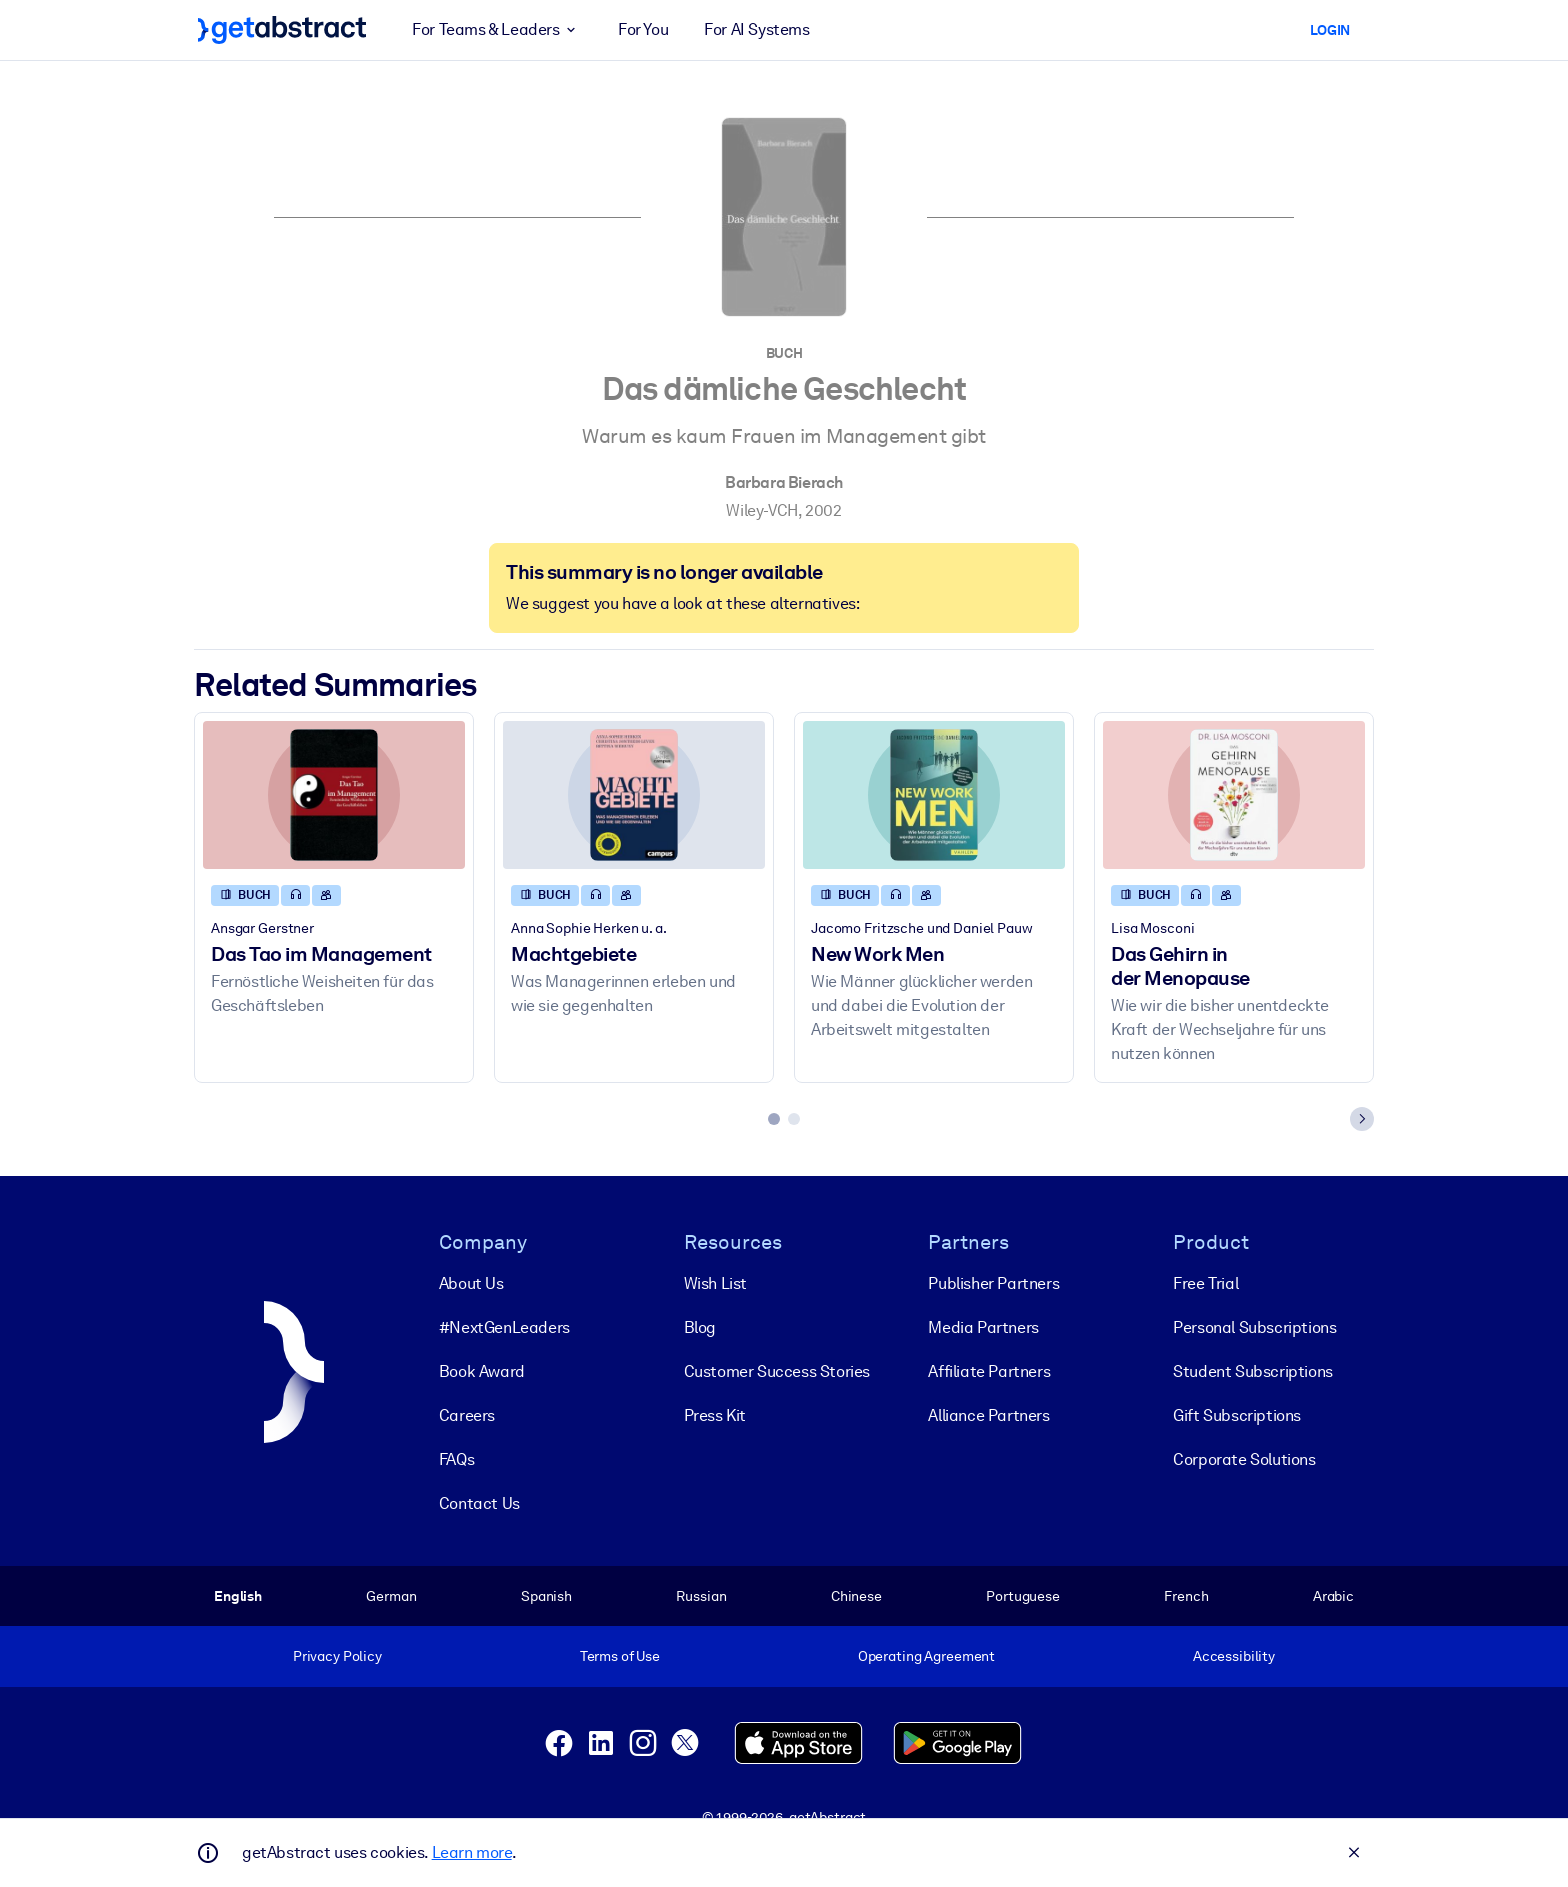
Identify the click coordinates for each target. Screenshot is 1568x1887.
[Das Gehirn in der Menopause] (1234, 794)
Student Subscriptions (1253, 1370)
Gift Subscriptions (1237, 1414)
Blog (700, 1326)
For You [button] (643, 29)
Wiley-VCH (761, 510)
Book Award (482, 1370)
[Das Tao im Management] (334, 794)
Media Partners (983, 1326)
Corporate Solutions (1244, 1458)
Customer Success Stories (777, 1370)
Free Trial (1205, 1282)
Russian (701, 1595)
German (391, 1595)
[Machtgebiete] (634, 794)
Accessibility (1234, 1656)
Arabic (1333, 1595)
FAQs (456, 1458)
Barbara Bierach (784, 482)
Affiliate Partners (989, 1370)
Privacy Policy (337, 1656)
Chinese (856, 1595)
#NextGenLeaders (504, 1326)
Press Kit (715, 1414)
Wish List (715, 1282)
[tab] (774, 1119)
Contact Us (479, 1502)
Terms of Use (620, 1656)
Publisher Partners (993, 1282)
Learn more (472, 1852)
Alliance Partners (988, 1414)
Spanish (546, 1595)
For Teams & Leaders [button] (497, 30)
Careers (467, 1414)
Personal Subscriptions (1254, 1326)
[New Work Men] (934, 794)
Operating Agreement (926, 1656)
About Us (471, 1282)
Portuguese (1023, 1595)
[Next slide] (1362, 1119)
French (1186, 1595)
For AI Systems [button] (756, 29)
